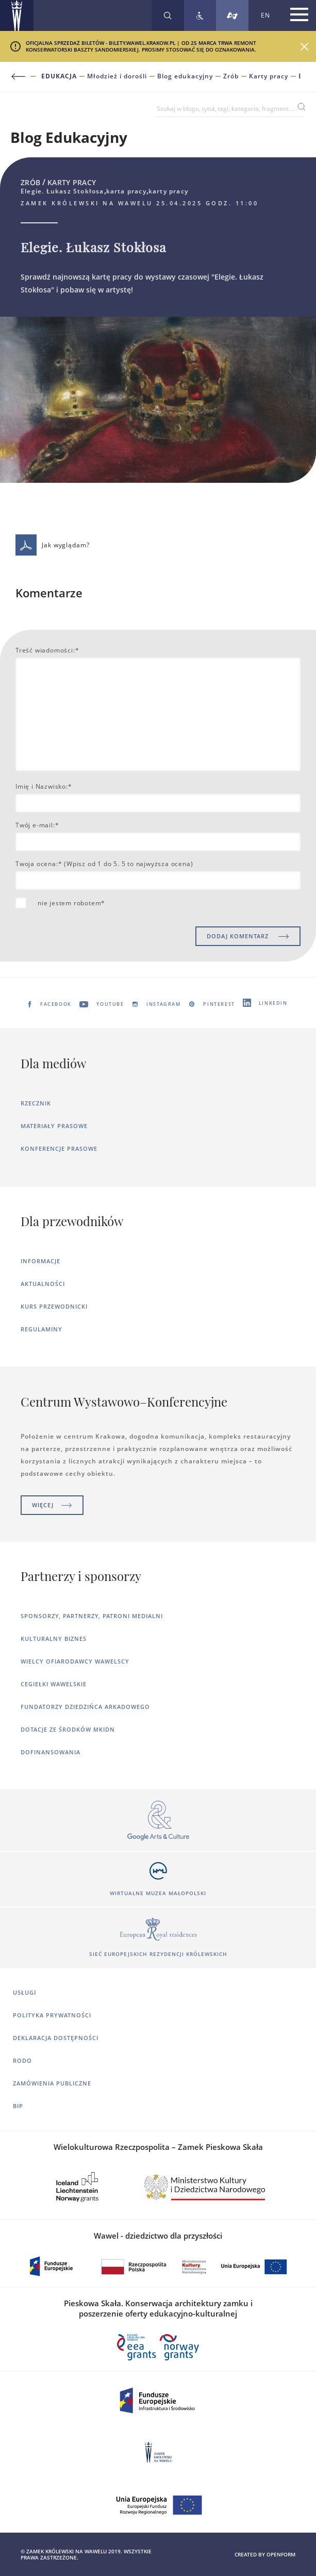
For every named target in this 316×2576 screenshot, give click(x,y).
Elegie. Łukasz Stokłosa (299, 76)
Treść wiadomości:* (47, 650)
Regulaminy (41, 1329)
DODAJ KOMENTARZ (248, 936)
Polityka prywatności (52, 2015)
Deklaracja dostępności (55, 2038)
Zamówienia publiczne (52, 2083)
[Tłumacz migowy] (232, 15)
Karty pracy (268, 76)
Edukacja (59, 76)
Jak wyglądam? (52, 545)
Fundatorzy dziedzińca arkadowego (85, 1706)
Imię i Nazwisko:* (43, 786)
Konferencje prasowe (59, 1148)
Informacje (40, 1261)
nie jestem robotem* (71, 903)
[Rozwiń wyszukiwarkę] (168, 15)
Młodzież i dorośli (117, 76)
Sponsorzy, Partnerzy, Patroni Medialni (92, 1616)
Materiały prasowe (54, 1126)
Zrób (231, 76)
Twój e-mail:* (37, 825)
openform (281, 2554)
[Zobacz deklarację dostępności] (200, 15)
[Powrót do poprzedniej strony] (24, 76)
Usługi (24, 1992)
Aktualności (43, 1283)
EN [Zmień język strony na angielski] (265, 15)
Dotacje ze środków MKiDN (68, 1729)
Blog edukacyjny (185, 76)
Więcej (52, 1505)
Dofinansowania (50, 1752)
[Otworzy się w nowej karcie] (158, 1821)
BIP (18, 2106)
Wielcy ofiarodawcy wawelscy (75, 1661)
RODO (22, 2060)
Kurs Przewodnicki (54, 1306)
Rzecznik (36, 1103)
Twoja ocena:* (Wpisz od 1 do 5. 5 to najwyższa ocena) (104, 863)
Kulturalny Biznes (54, 1638)
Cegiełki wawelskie (54, 1684)
